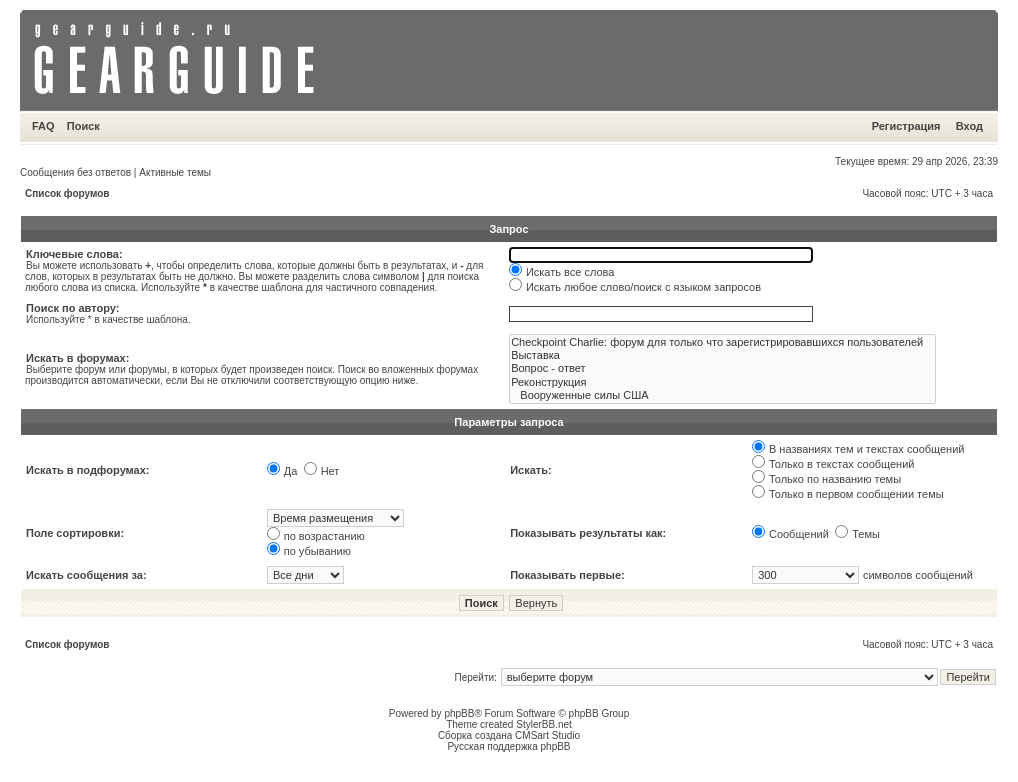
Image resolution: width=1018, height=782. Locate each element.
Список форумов (67, 193)
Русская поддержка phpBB (508, 746)
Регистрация (906, 126)
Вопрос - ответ (722, 368)
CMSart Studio (547, 735)
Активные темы (175, 172)
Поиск (83, 126)
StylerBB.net (544, 724)
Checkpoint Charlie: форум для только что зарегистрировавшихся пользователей (722, 342)
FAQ (43, 126)
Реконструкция (722, 382)
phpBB (459, 713)
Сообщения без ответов (75, 172)
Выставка (722, 355)
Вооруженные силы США (722, 395)
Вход (969, 126)
